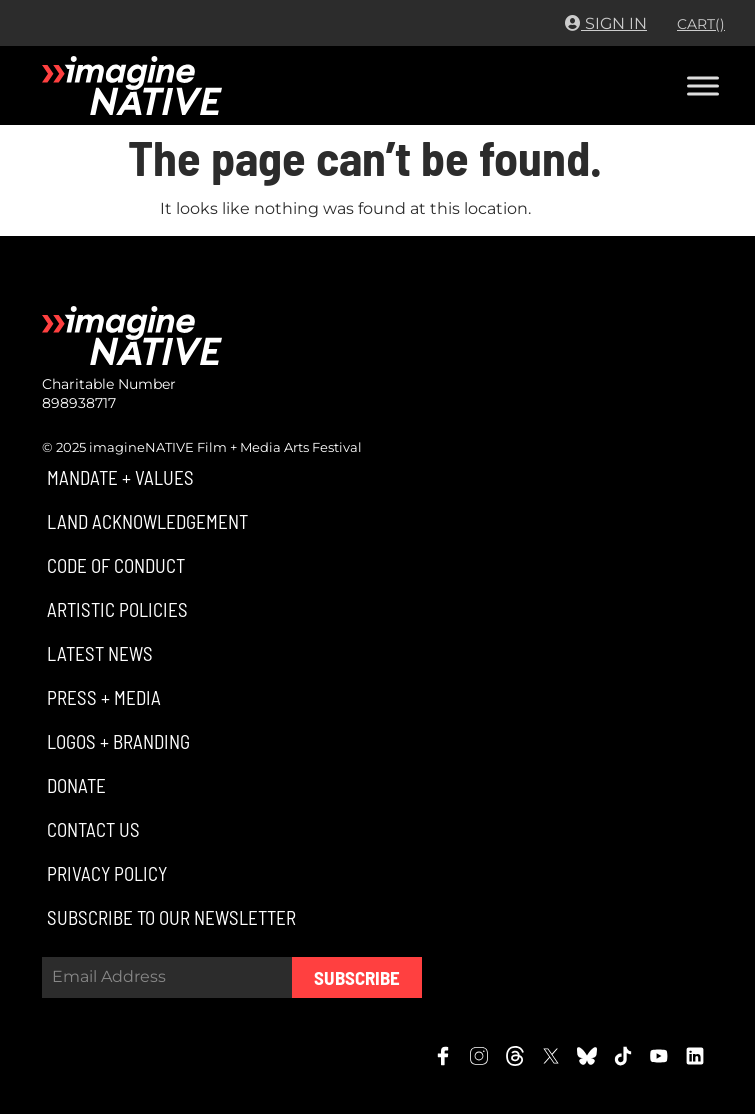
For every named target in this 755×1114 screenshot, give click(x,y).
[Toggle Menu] (703, 85)
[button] (118, 477)
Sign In (606, 23)
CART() (701, 24)
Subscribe (357, 977)
